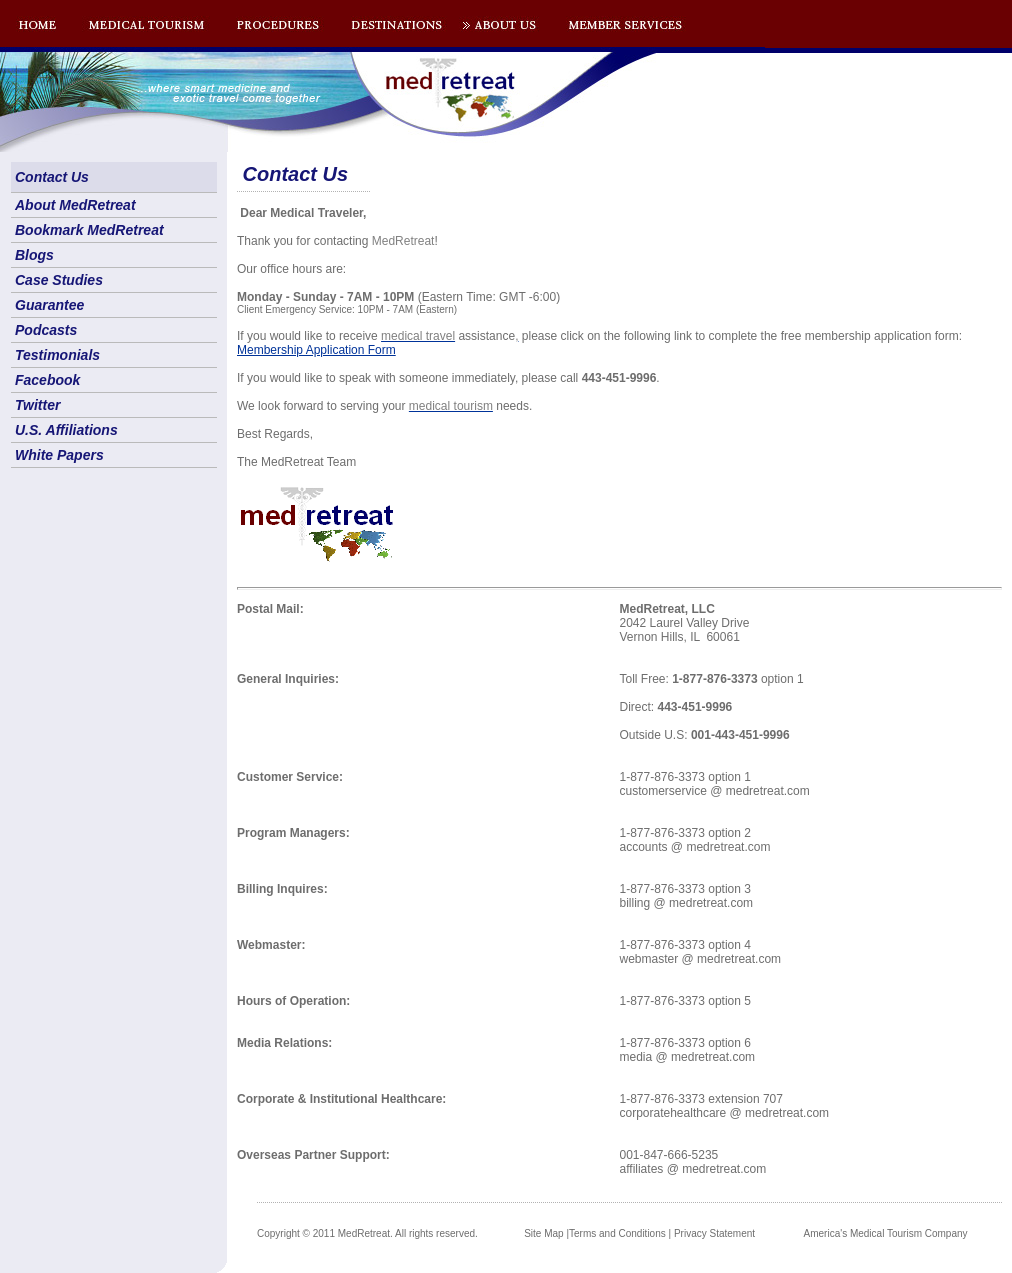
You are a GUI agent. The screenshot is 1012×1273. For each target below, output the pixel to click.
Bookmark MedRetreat (89, 230)
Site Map (543, 1233)
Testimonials (57, 355)
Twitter (37, 405)
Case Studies (59, 280)
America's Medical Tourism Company (886, 1233)
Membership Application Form (316, 350)
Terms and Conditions (617, 1233)
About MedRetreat (75, 205)
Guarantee (49, 305)
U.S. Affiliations (66, 430)
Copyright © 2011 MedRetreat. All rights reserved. (367, 1233)
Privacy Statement (714, 1233)
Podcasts (46, 330)
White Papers (59, 455)
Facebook (47, 380)
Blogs (34, 255)
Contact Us (52, 177)
